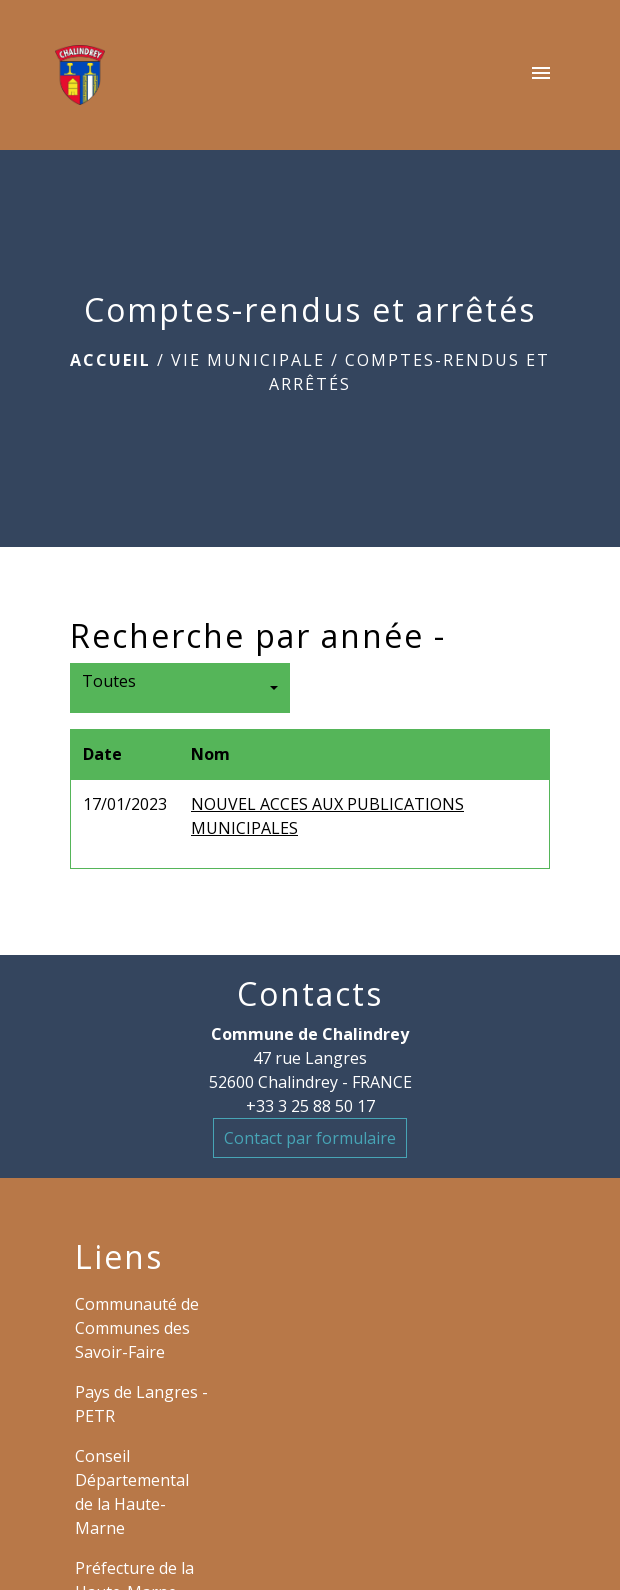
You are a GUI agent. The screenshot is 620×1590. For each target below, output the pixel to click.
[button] (180, 688)
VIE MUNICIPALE (248, 360)
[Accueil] (80, 75)
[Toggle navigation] (541, 75)
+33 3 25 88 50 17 (310, 1106)
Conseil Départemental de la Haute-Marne (132, 1492)
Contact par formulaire (310, 1138)
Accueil (110, 360)
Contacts (310, 994)
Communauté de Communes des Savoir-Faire (137, 1328)
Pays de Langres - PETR (141, 1404)
